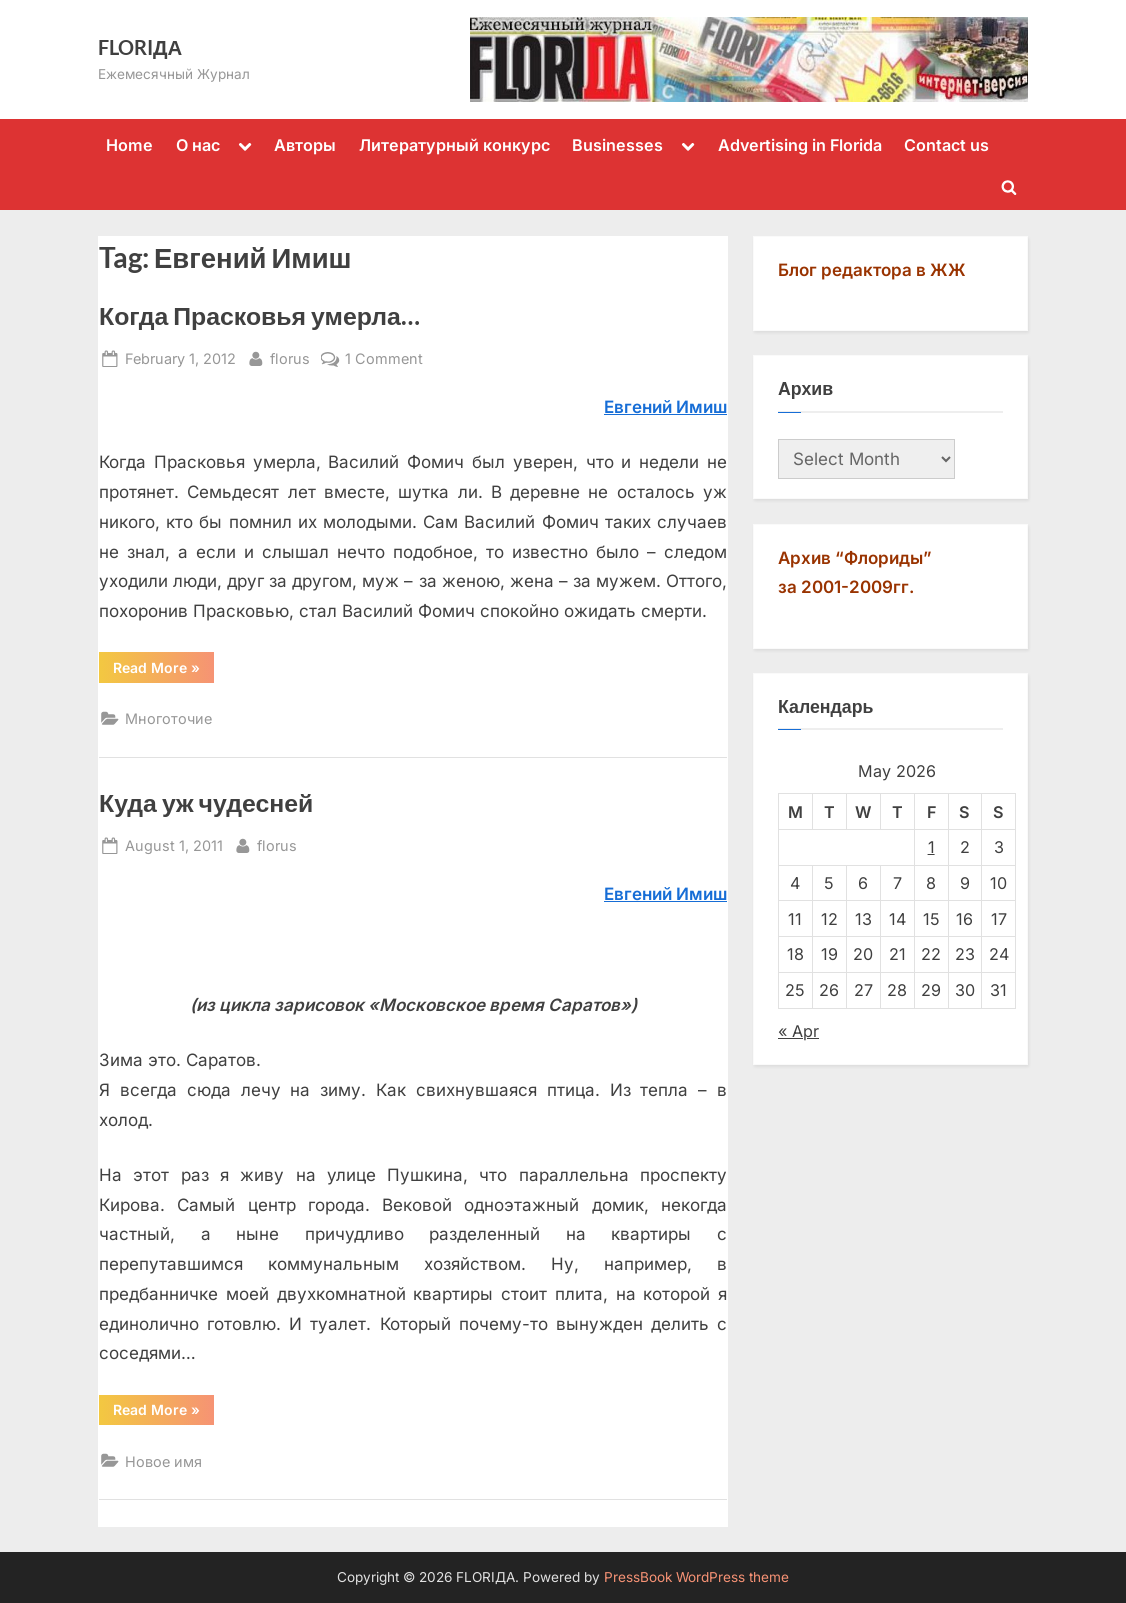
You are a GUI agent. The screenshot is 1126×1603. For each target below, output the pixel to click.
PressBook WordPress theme (696, 1577)
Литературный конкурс (454, 145)
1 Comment (384, 358)
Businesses (617, 145)
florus (290, 356)
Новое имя (163, 1461)
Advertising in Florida (800, 145)
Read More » (163, 671)
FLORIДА (140, 47)
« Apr (798, 1031)
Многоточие (168, 718)
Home (129, 145)
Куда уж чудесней (206, 802)
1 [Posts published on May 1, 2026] (931, 847)
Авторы (305, 145)
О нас (198, 145)
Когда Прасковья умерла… (259, 315)
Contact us (946, 145)
